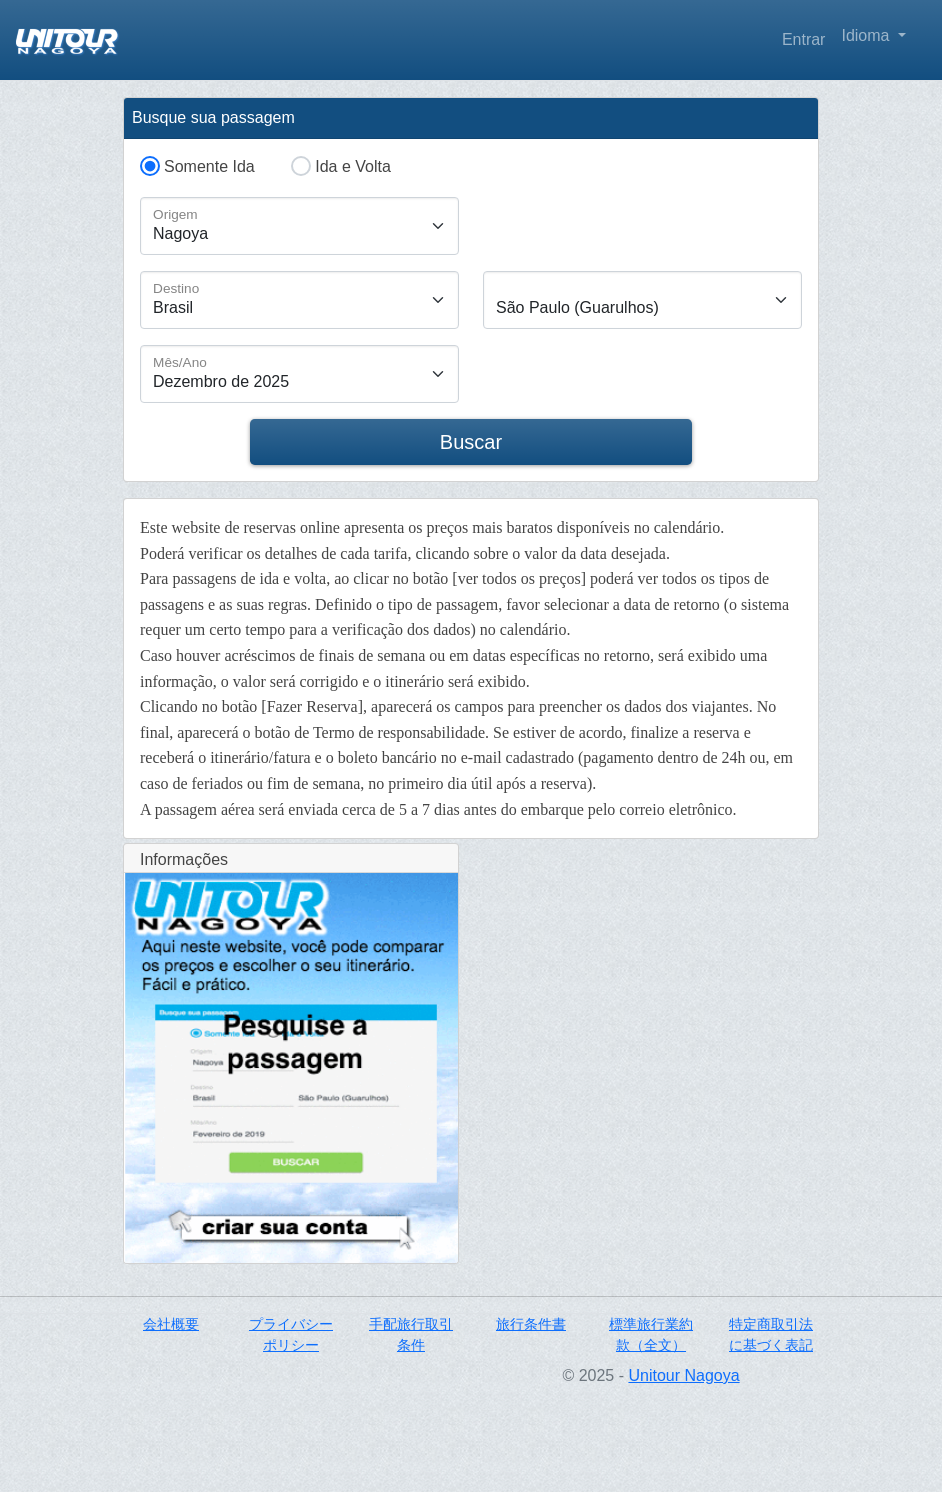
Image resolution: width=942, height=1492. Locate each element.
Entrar (804, 39)
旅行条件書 (531, 1324)
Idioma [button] (867, 35)
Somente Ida (209, 166)
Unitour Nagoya (683, 1375)
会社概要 (171, 1324)
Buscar (471, 442)
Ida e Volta (353, 166)
